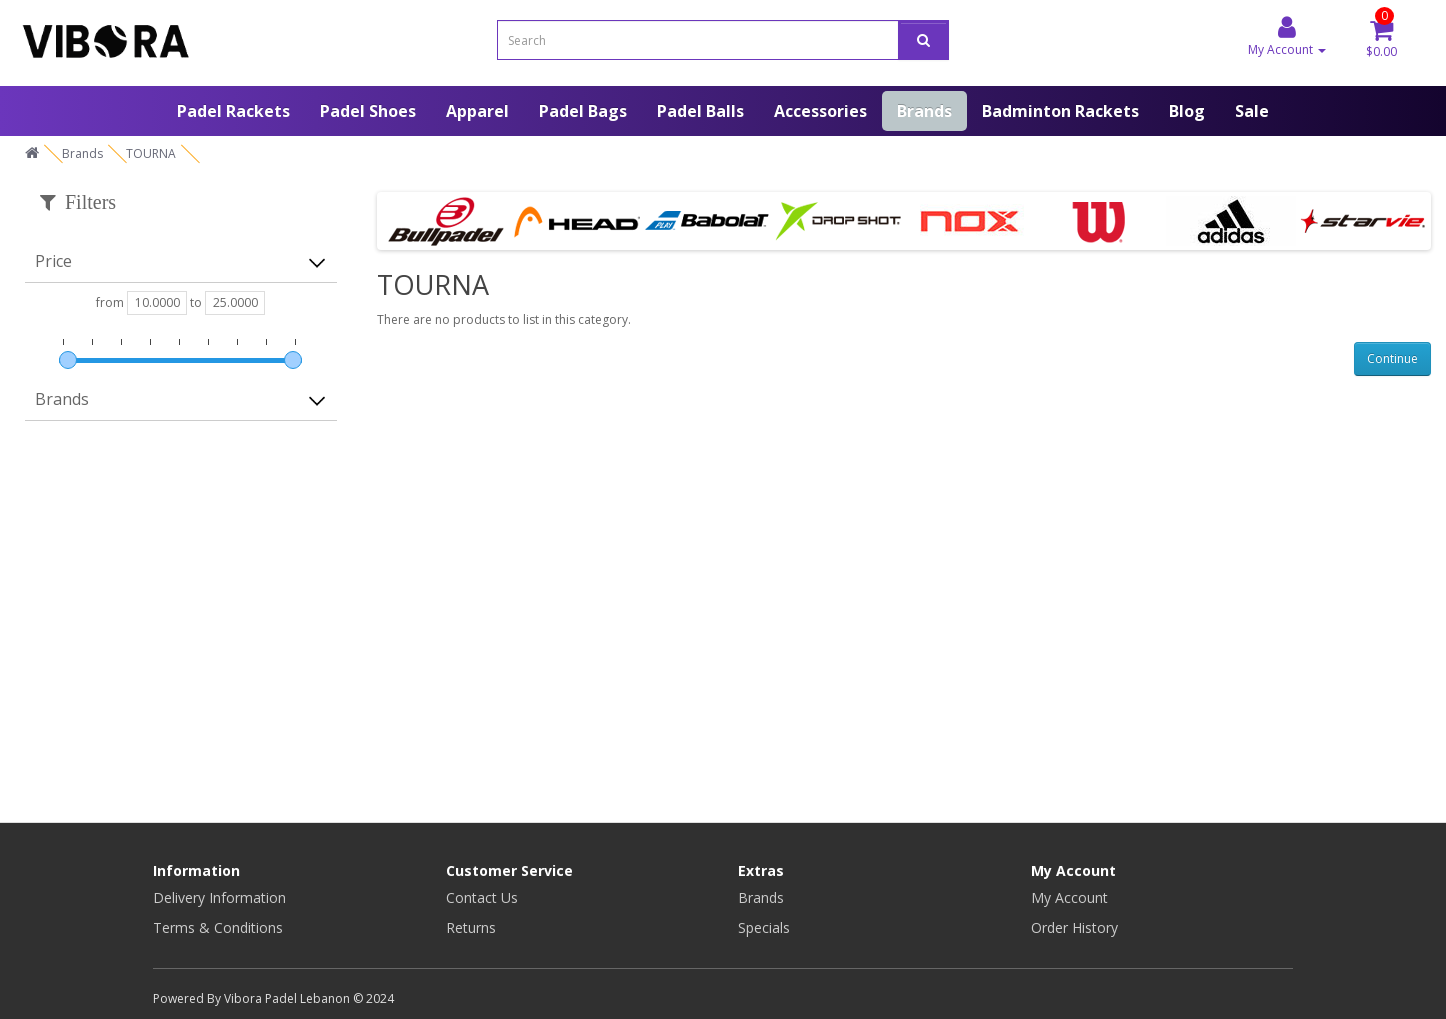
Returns (471, 927)
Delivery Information (219, 897)
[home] (32, 153)
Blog (1187, 111)
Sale (1252, 111)
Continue (1392, 358)
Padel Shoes (368, 111)
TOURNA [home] (151, 153)
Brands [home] (82, 153)
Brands (924, 111)
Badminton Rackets (1060, 111)
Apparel (477, 111)
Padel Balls (700, 111)
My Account (1069, 897)
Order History (1074, 927)
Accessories (820, 111)
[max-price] (235, 303)
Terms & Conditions (218, 927)
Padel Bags (583, 111)
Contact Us (482, 897)
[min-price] (157, 303)
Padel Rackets (233, 111)
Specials (764, 927)
